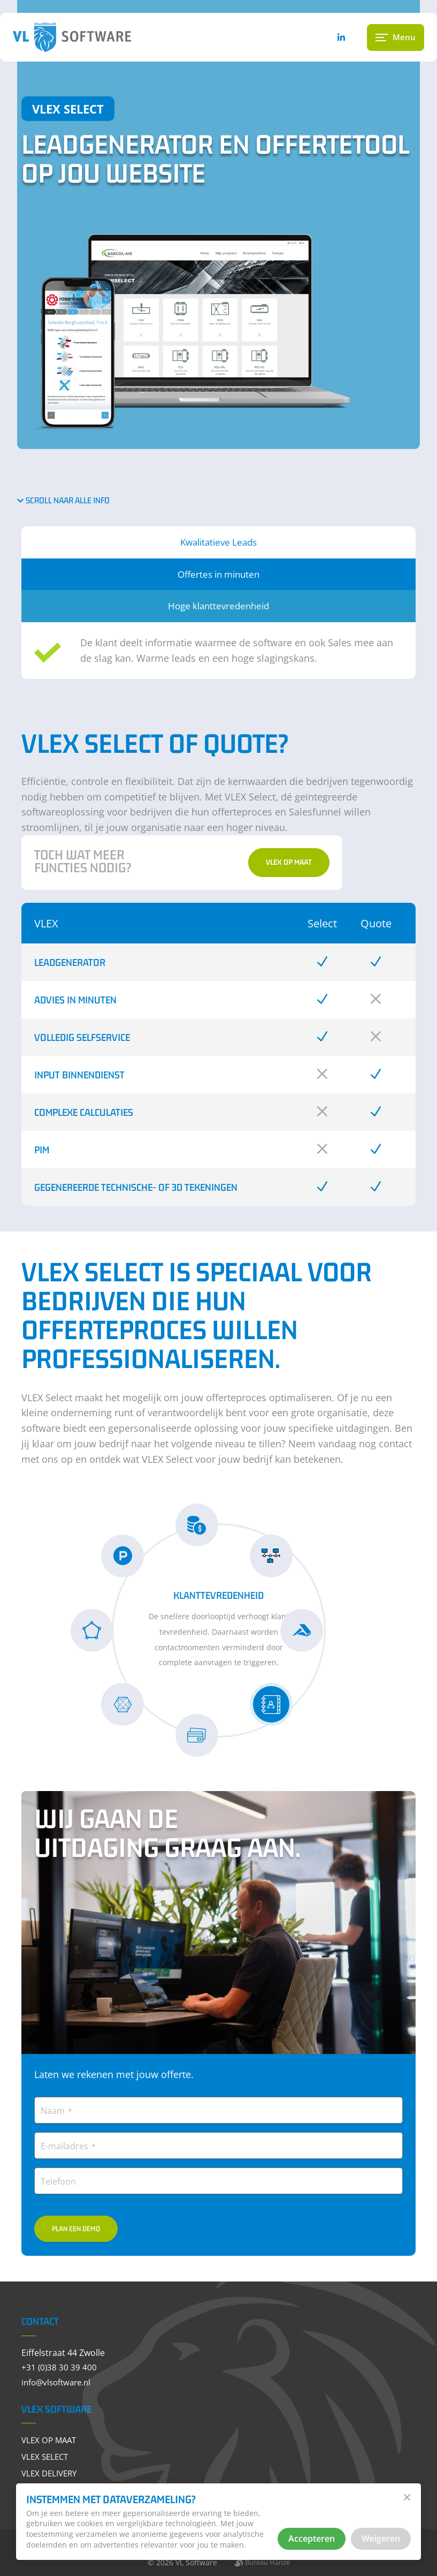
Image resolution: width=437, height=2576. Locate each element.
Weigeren (380, 2538)
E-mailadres (72, 2143)
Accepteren (311, 2538)
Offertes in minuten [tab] (218, 575)
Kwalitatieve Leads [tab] (218, 542)
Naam (60, 2107)
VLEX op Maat (292, 863)
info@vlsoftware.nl (63, 2379)
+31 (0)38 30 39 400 (64, 2364)
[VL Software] (98, 41)
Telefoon (62, 2178)
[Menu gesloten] (395, 40)
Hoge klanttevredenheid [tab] (218, 607)
